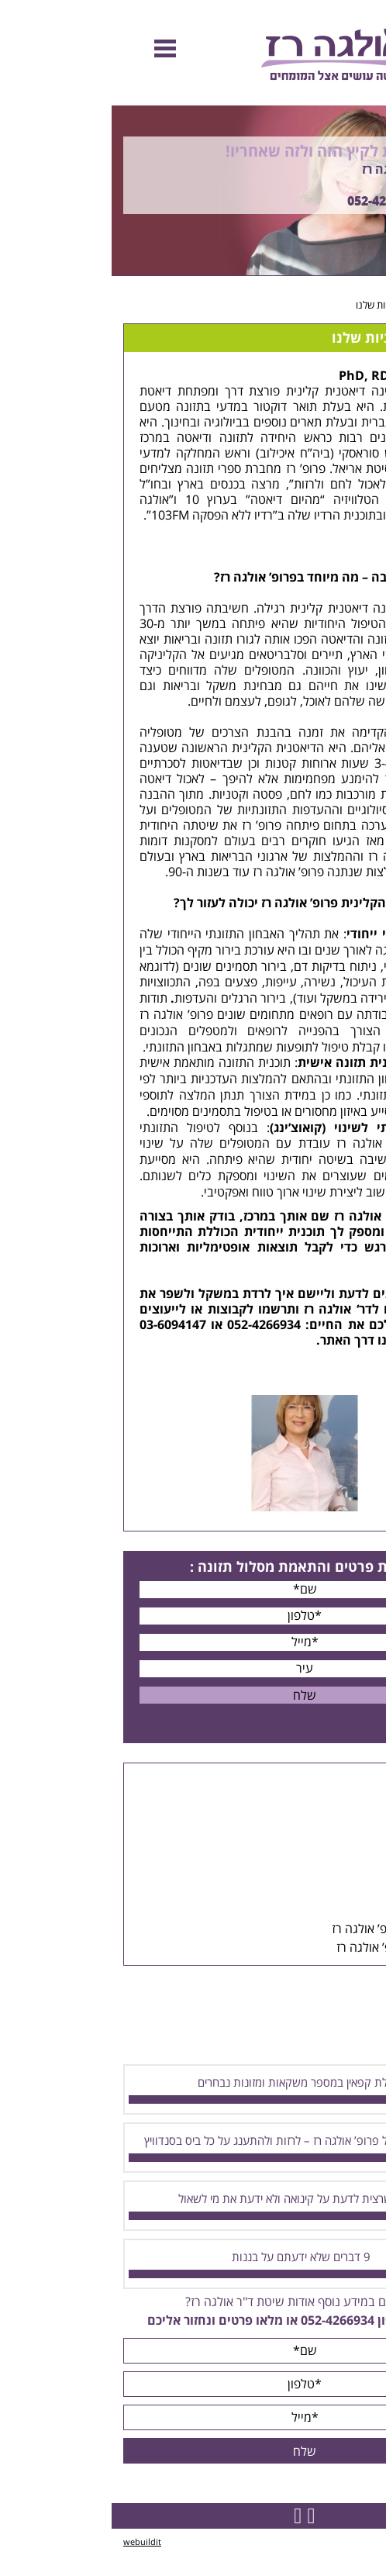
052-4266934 (272, 201)
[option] (193, 190)
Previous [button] (366, 98)
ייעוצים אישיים (322, 1799)
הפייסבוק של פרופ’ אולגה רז (289, 1929)
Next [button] (375, 284)
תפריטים (336, 1873)
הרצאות (338, 1836)
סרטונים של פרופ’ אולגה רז (291, 1948)
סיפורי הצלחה (323, 1892)
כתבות (342, 1855)
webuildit (31, 2542)
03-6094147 (61, 1325)
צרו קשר (320, 1340)
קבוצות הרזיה (324, 1817)
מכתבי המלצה (323, 1910)
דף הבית (357, 305)
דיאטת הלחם (319, 841)
